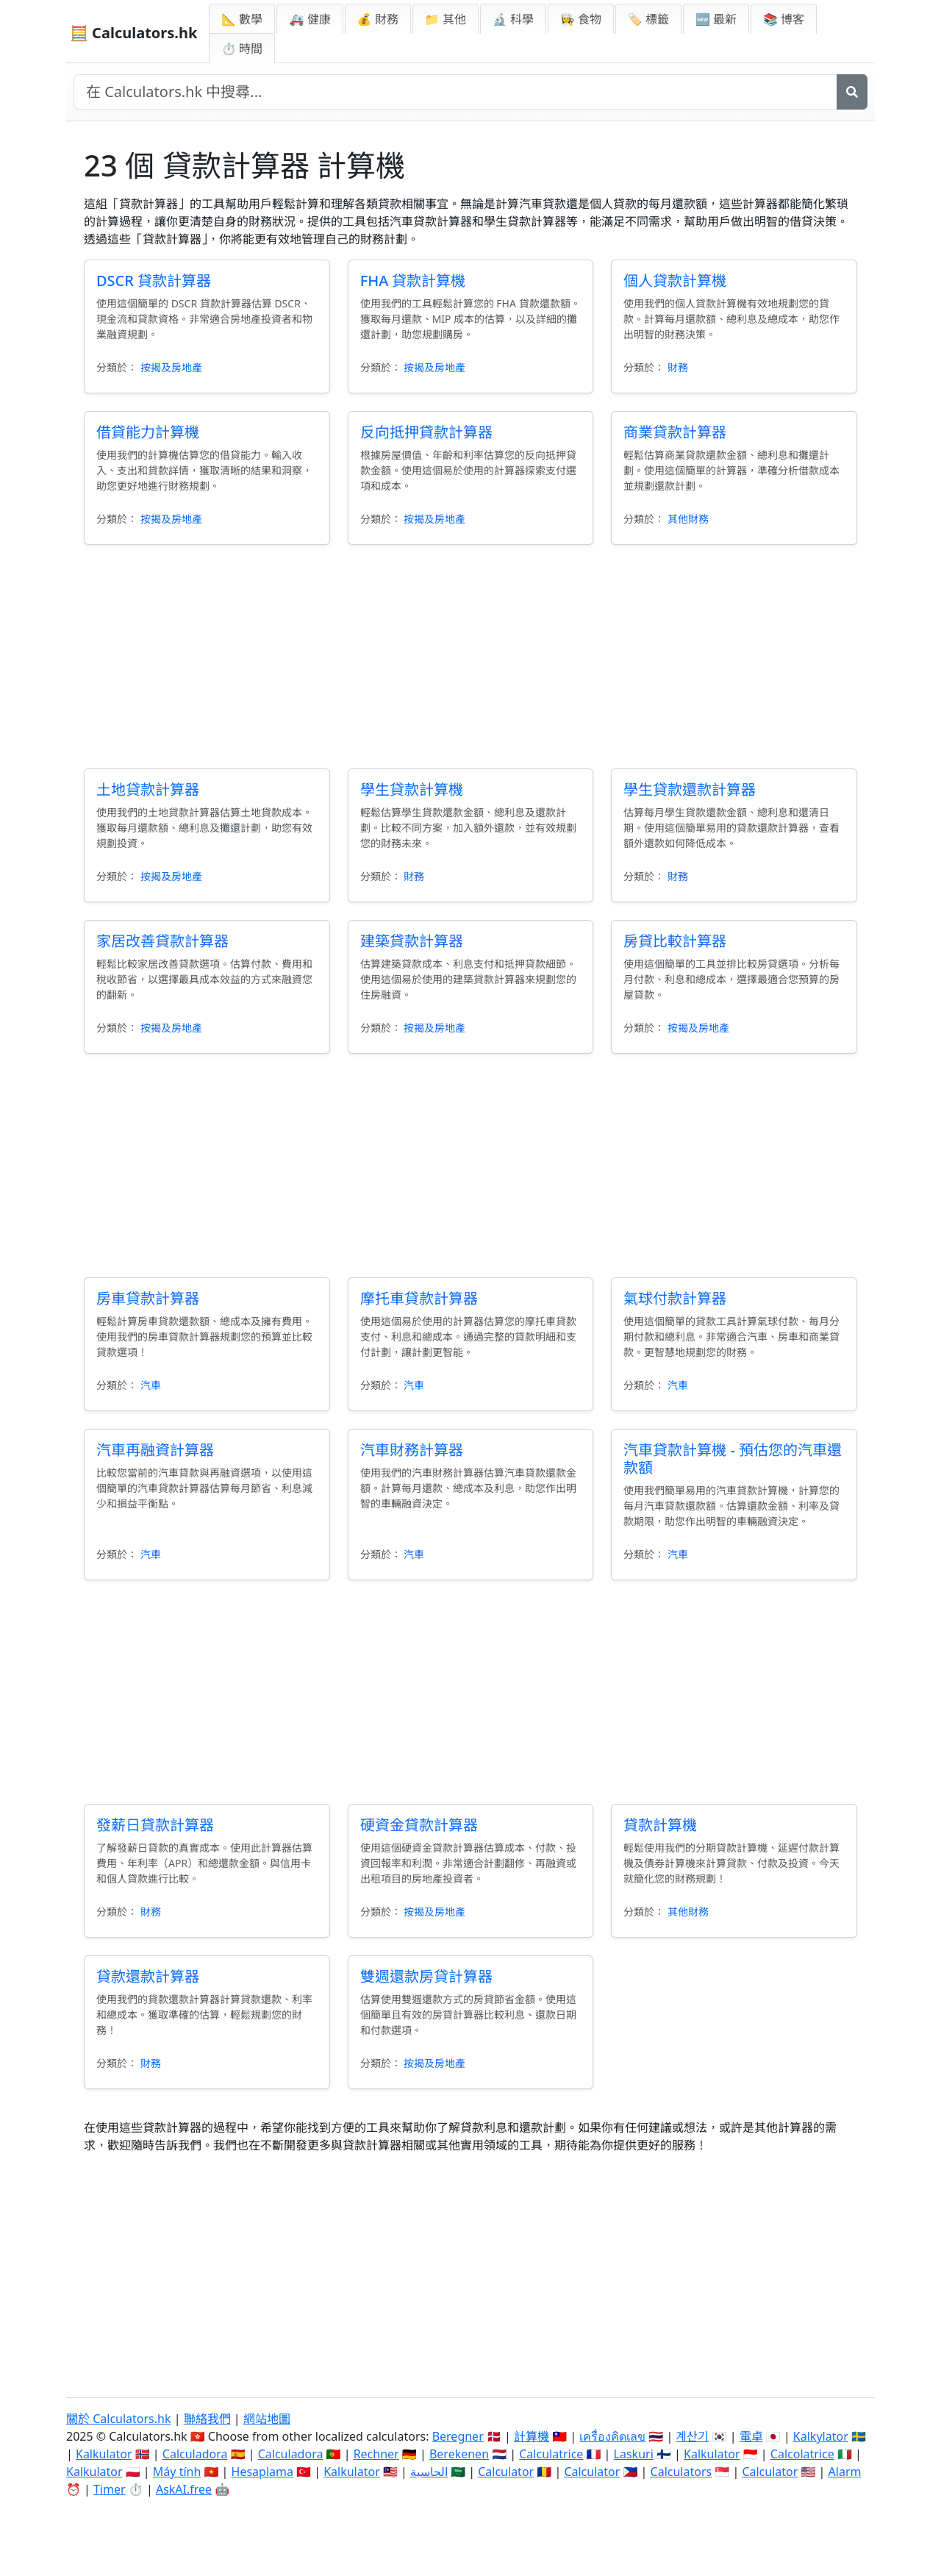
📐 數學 (241, 19)
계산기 (692, 2436)
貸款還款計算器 (147, 1976)
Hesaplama (262, 2471)
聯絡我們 (207, 2419)
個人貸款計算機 (674, 280)
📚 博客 (783, 19)
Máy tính (177, 2471)
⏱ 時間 (241, 48)
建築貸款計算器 (411, 941)
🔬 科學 (513, 19)
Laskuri (634, 2454)
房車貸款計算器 (147, 1298)
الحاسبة (429, 2471)
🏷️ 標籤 (648, 19)
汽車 (150, 1385)
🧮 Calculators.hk (133, 33)
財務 (678, 367)
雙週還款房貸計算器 (426, 1976)
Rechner (376, 2454)
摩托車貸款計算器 (419, 1298)
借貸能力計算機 (147, 432)
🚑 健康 (309, 19)
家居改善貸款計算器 (162, 941)
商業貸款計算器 (674, 432)
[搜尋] (852, 92)
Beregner (458, 2436)
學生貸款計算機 (411, 789)
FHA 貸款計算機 (413, 280)
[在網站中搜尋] (455, 92)
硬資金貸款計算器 (419, 1825)
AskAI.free (184, 2489)
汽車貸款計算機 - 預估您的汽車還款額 (732, 1458)
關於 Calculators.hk (118, 2419)
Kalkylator (820, 2436)
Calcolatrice (802, 2454)
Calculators (681, 2471)
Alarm (845, 2471)
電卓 (751, 2436)
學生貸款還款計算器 (689, 789)
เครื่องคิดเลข (612, 2436)
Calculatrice (551, 2454)
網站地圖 (266, 2419)
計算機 (531, 2436)
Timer (109, 2489)
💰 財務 (377, 19)
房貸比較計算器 (674, 941)
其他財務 (688, 519)
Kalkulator (104, 2454)
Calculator (506, 2471)
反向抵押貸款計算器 (426, 432)
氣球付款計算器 (674, 1298)
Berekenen (459, 2454)
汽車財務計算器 (411, 1450)
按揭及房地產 (171, 367)
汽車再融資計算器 (155, 1450)
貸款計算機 (660, 1825)
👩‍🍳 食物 (580, 19)
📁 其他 (445, 19)
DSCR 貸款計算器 (153, 280)
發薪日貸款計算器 (155, 1825)
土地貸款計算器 (147, 789)
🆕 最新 (716, 19)
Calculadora (195, 2454)
